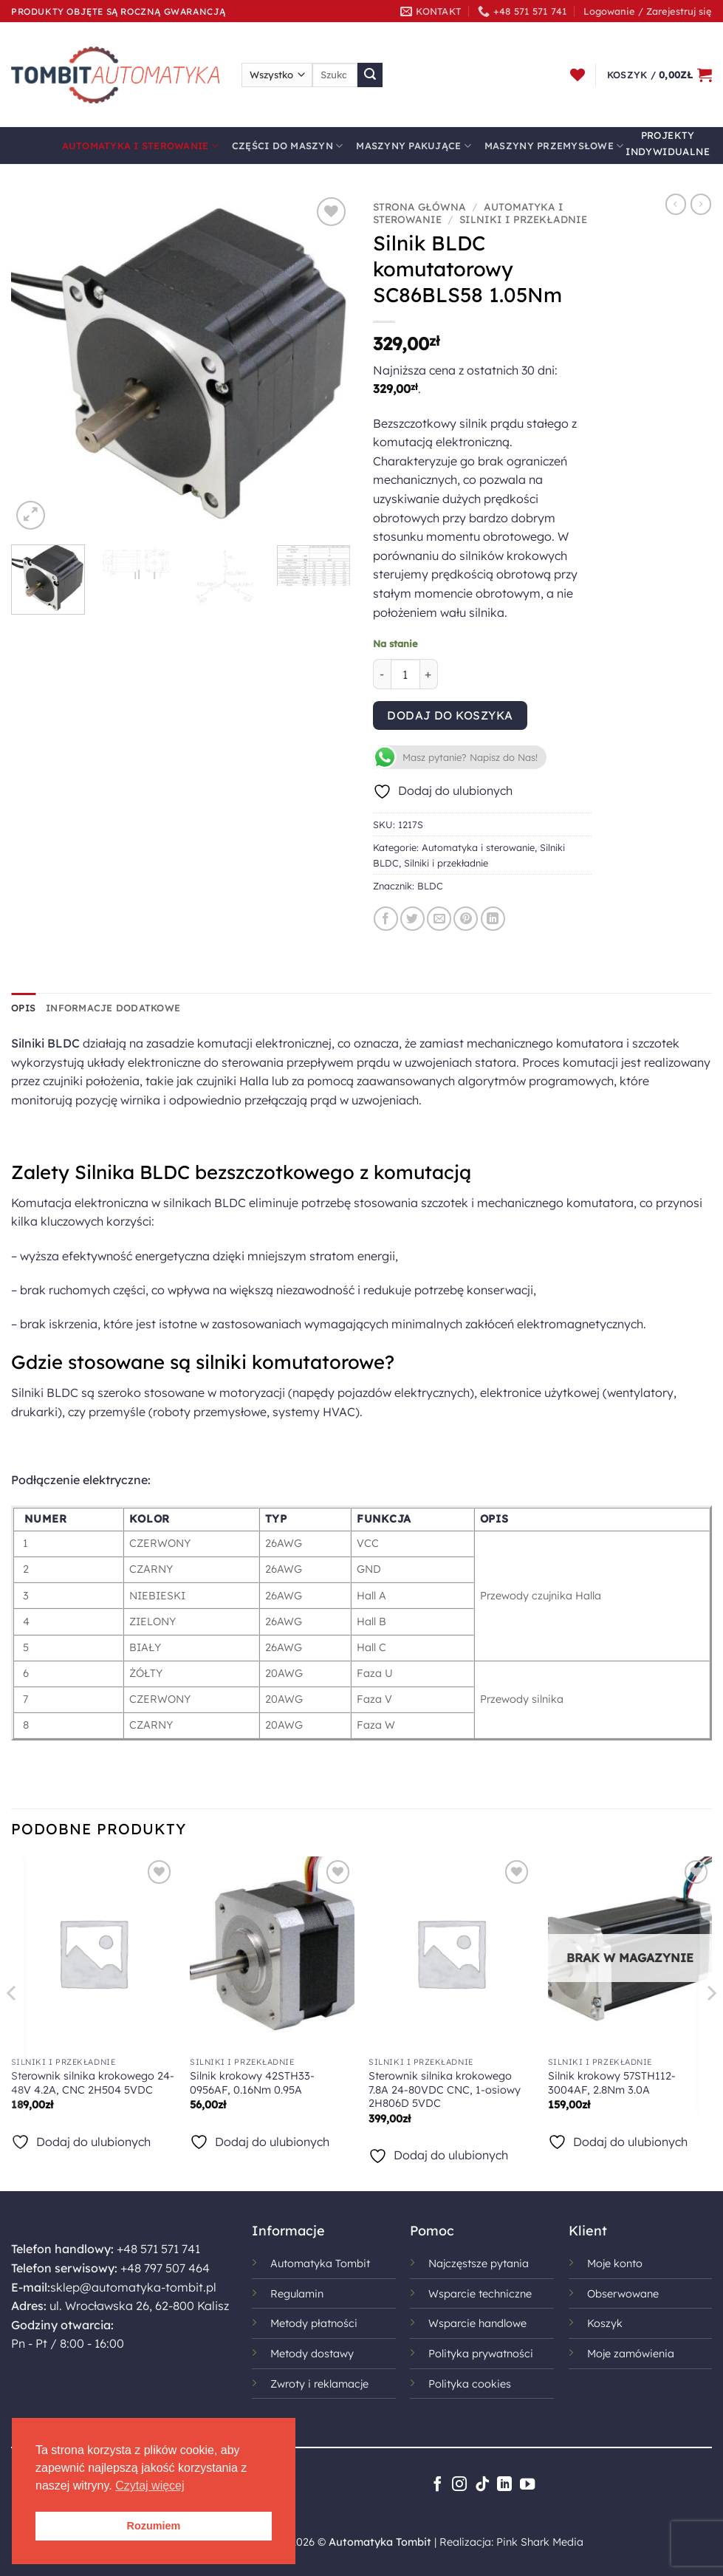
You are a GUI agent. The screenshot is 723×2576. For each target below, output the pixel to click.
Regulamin (296, 2293)
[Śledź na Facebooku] (436, 2485)
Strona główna (419, 206)
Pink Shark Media (539, 2542)
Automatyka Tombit (320, 2263)
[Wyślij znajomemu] (439, 918)
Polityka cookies (469, 2384)
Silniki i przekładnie (523, 219)
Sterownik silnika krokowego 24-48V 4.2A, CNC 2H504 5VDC (92, 2083)
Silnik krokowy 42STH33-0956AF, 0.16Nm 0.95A (252, 2083)
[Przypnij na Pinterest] (465, 918)
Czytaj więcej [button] (149, 2485)
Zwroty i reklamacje (319, 2384)
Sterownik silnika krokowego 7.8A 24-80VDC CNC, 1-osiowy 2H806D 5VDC (445, 2089)
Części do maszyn (287, 146)
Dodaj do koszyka (450, 715)
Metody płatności (313, 2323)
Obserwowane (623, 2293)
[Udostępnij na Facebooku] (386, 918)
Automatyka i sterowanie (140, 146)
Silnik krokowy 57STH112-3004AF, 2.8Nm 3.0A (612, 2083)
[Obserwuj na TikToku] (481, 2485)
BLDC (430, 886)
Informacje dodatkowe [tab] (113, 1008)
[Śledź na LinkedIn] (504, 2485)
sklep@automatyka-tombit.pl (133, 2287)
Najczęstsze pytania (478, 2263)
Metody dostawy (312, 2353)
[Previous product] (701, 204)
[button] (647, 11)
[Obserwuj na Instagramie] (459, 2485)
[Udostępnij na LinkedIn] (493, 918)
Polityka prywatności (480, 2353)
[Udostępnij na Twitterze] (412, 918)
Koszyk (605, 2323)
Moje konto (615, 2263)
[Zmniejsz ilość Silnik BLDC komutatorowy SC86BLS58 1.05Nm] (382, 674)
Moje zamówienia (630, 2353)
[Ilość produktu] (405, 674)
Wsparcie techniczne (480, 2293)
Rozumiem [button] (154, 2526)
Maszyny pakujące (413, 146)
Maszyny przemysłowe (553, 146)
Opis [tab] (23, 1008)
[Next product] (675, 204)
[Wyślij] (370, 75)
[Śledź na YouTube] (526, 2485)
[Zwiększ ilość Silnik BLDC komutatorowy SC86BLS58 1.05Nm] (429, 674)
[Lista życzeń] (577, 74)
